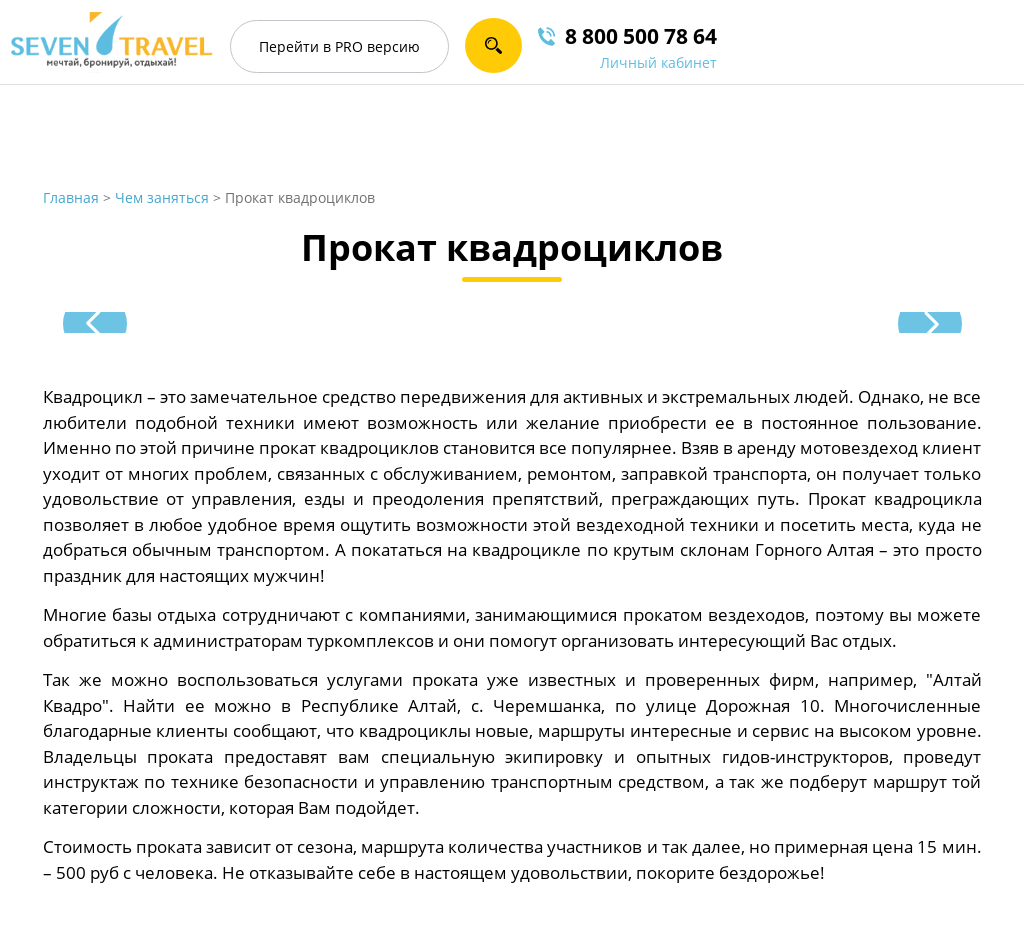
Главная (71, 197)
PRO (339, 46)
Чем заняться (162, 197)
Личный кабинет (658, 62)
